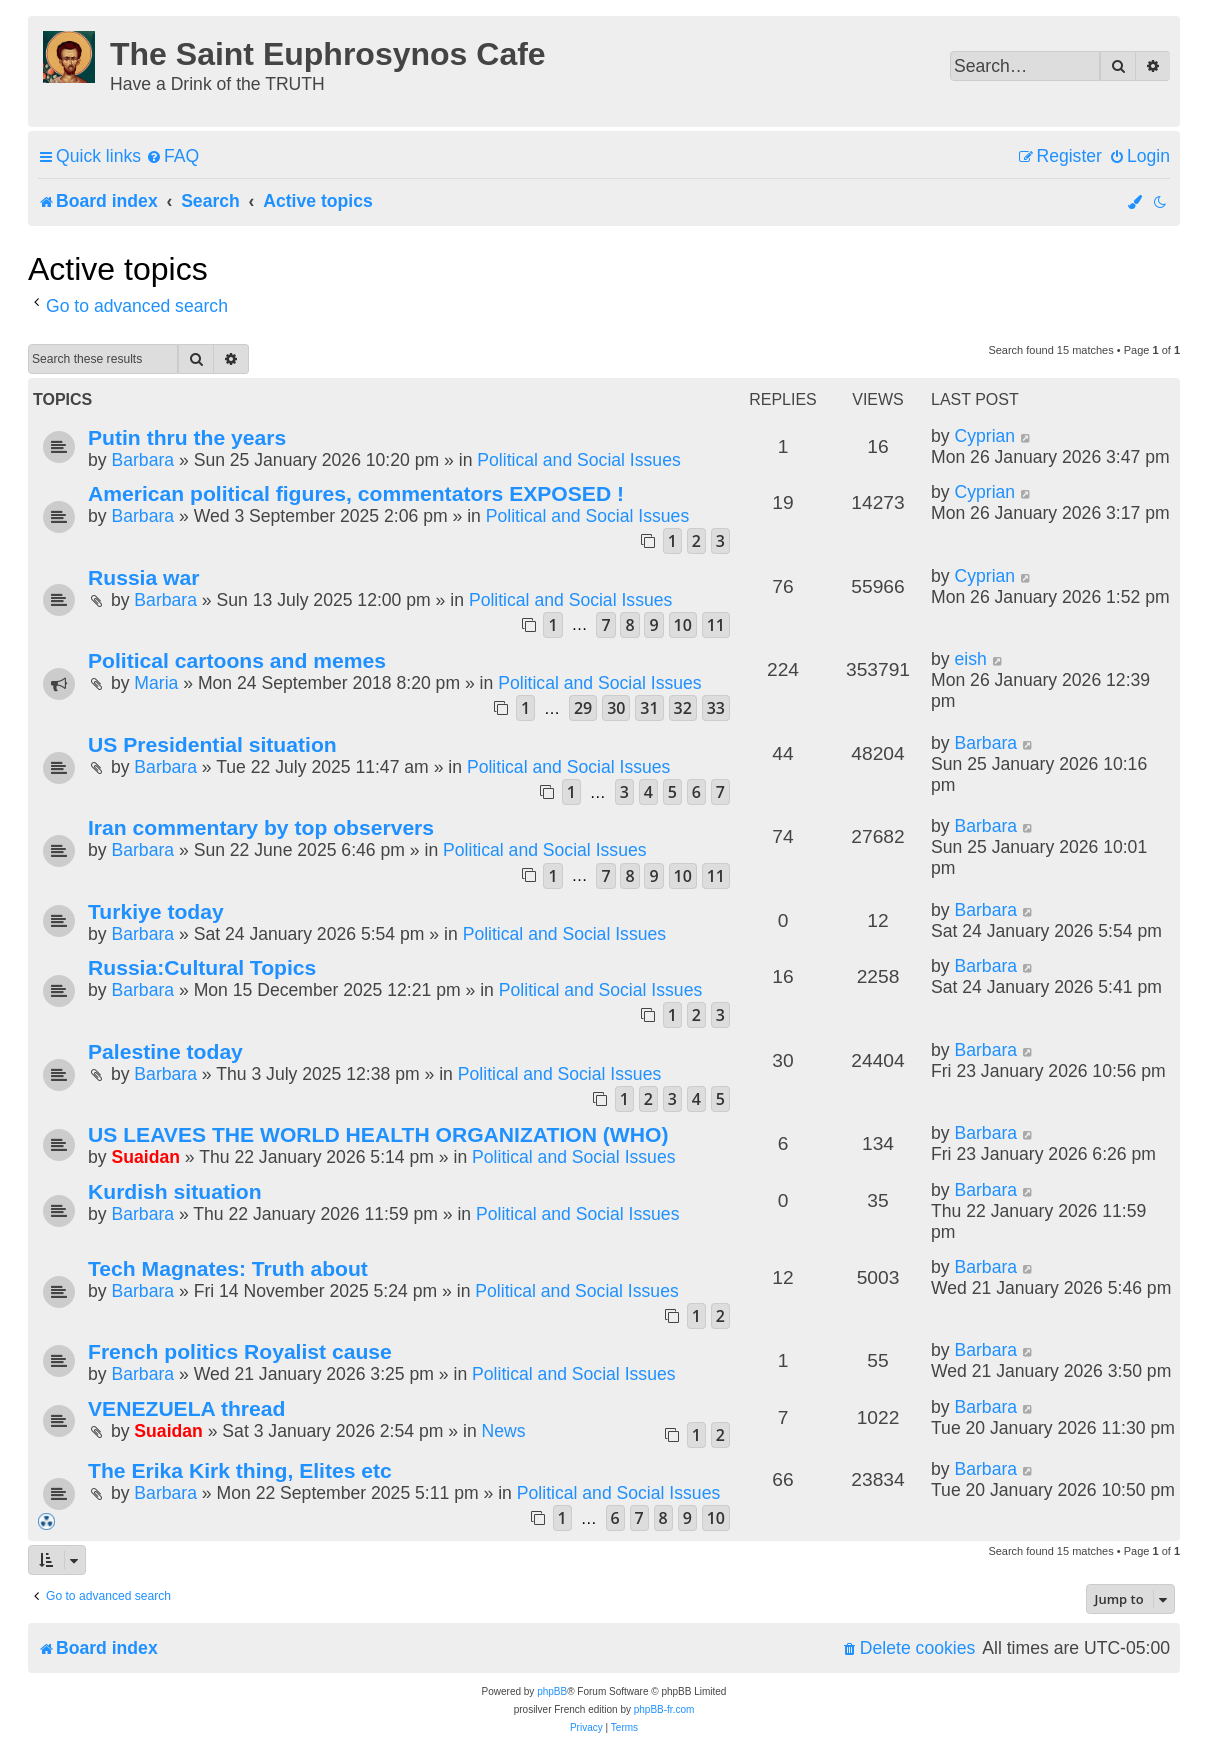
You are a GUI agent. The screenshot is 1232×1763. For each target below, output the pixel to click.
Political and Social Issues (578, 460)
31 (649, 708)
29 (583, 708)
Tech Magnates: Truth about (228, 1268)
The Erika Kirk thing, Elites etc (240, 1470)
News (504, 1431)
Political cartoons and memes (237, 660)
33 (716, 708)
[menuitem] (172, 156)
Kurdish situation (175, 1191)
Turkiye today (156, 911)
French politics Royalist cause (240, 1351)
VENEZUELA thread (186, 1408)
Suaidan (145, 1157)
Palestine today (165, 1051)
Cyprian (984, 436)
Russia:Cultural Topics (202, 967)
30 (616, 708)
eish (970, 659)
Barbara (142, 460)
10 (683, 625)
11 (716, 625)
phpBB (552, 1691)
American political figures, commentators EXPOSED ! (356, 493)
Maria (156, 683)
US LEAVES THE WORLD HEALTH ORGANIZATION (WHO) (378, 1134)
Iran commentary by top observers (261, 827)
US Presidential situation (212, 744)
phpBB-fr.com (664, 1709)
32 (683, 708)
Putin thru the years (187, 437)
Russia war (143, 577)
